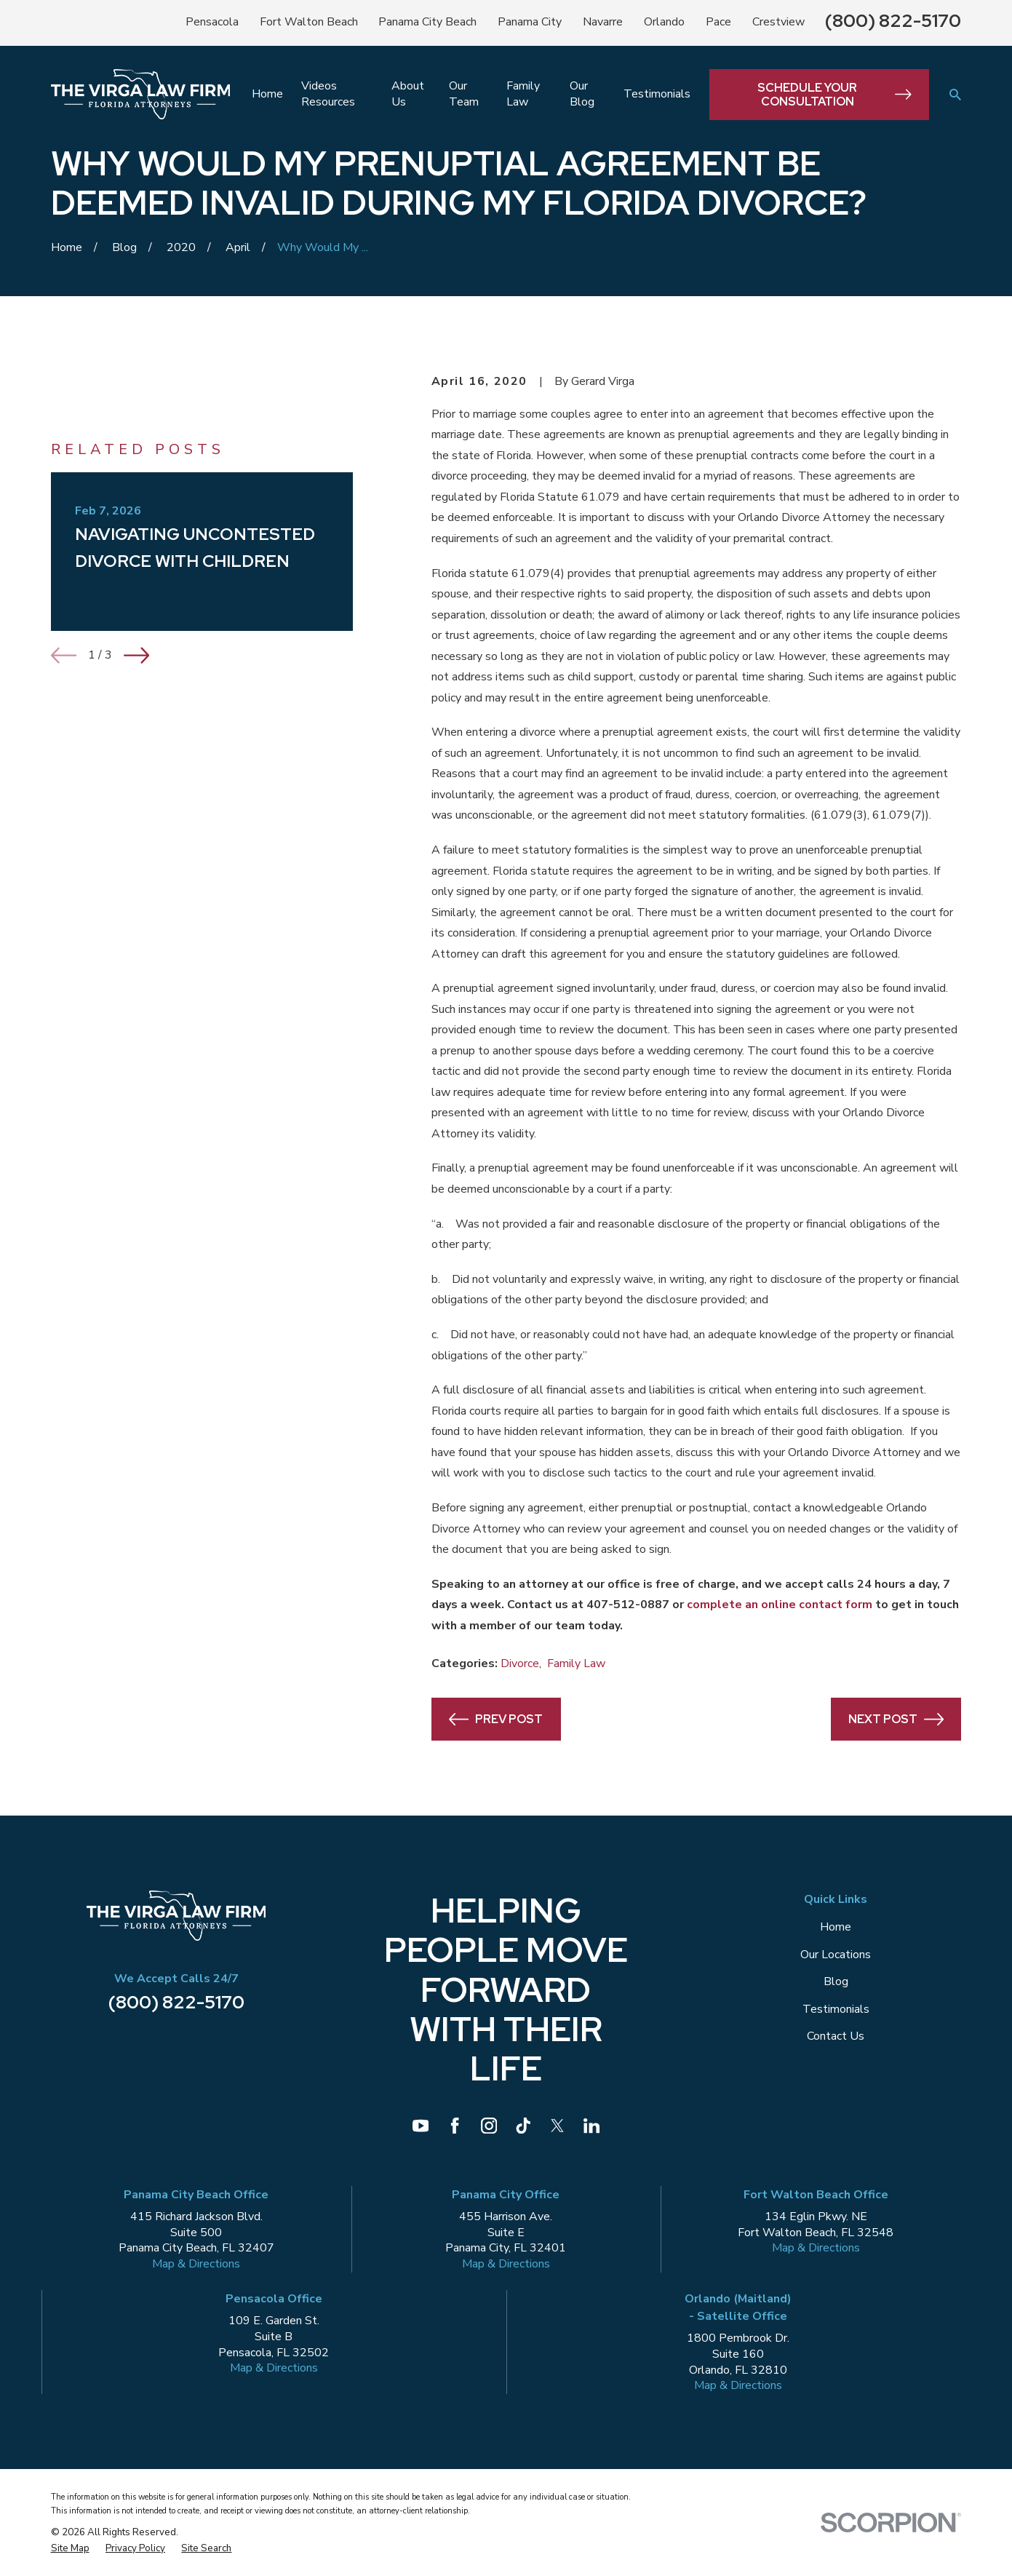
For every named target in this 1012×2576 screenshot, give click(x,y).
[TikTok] (523, 2126)
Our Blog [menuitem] (582, 94)
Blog (836, 1981)
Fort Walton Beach (309, 22)
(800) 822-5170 (893, 21)
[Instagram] (489, 2126)
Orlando (664, 22)
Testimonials (835, 2009)
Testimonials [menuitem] (656, 94)
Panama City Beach (427, 22)
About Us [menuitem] (407, 94)
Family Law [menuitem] (523, 94)
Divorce (520, 1663)
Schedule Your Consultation (834, 94)
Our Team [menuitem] (464, 94)
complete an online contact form (779, 1605)
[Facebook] (455, 2126)
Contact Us (835, 2036)
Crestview (778, 22)
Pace (718, 22)
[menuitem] (70, 2548)
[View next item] (136, 655)
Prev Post (496, 1719)
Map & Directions (196, 2264)
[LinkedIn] (591, 2126)
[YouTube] (421, 2126)
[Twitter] (557, 2126)
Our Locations (835, 1955)
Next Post (896, 1719)
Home (835, 1927)
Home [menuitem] (267, 94)
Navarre (603, 22)
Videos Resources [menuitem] (328, 94)
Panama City (530, 22)
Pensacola (212, 22)
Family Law (576, 1663)
